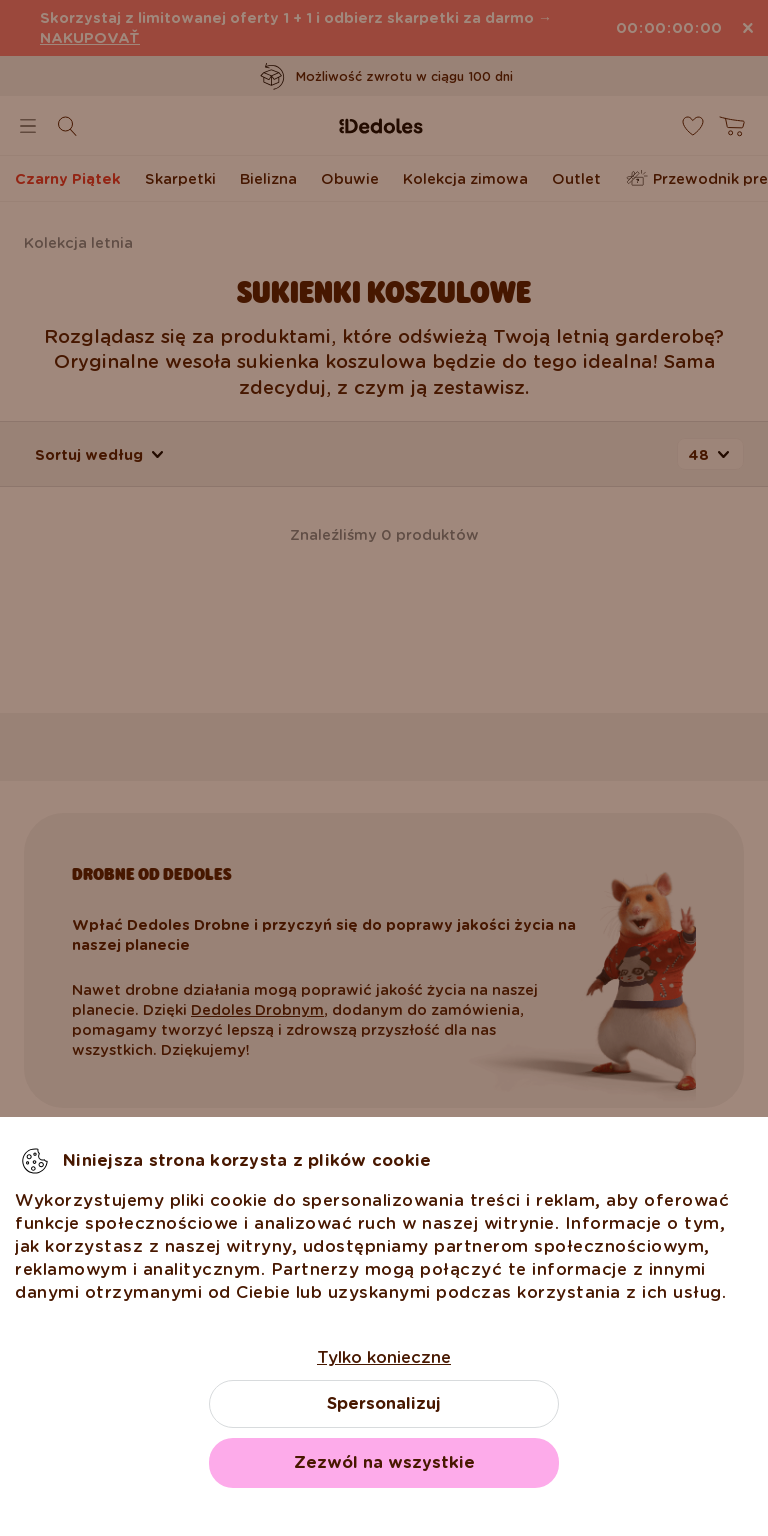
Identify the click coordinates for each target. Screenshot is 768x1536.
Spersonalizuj (384, 1403)
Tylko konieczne (384, 1357)
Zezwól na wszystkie (384, 1462)
